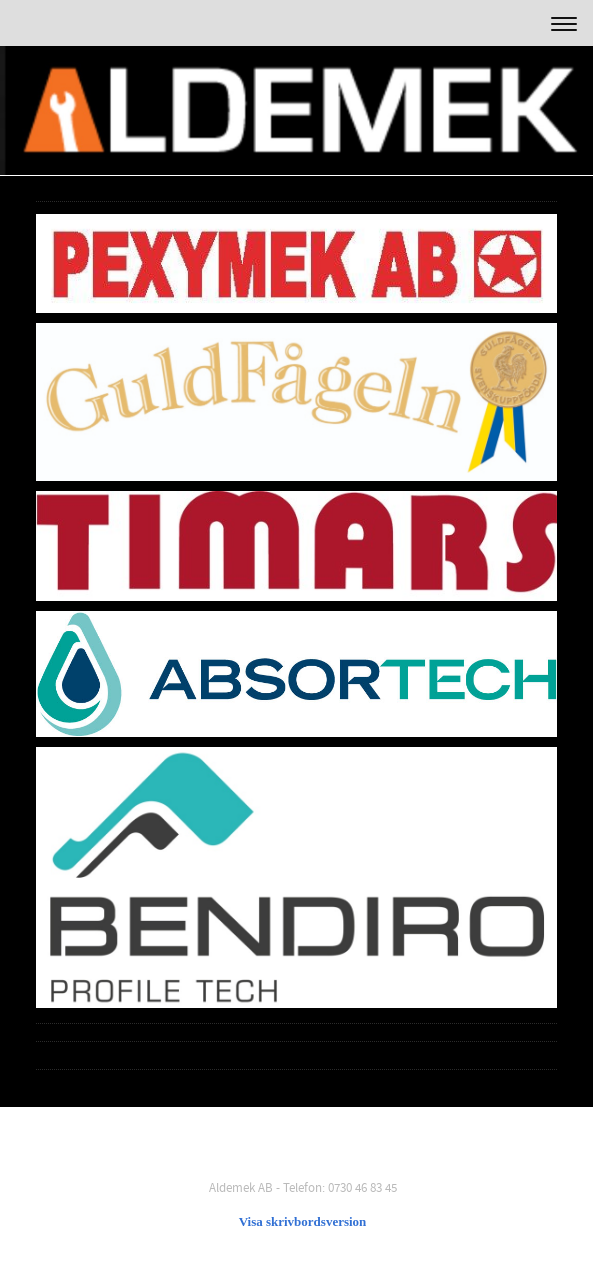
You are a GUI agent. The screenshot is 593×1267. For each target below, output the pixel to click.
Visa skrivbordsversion (303, 1221)
